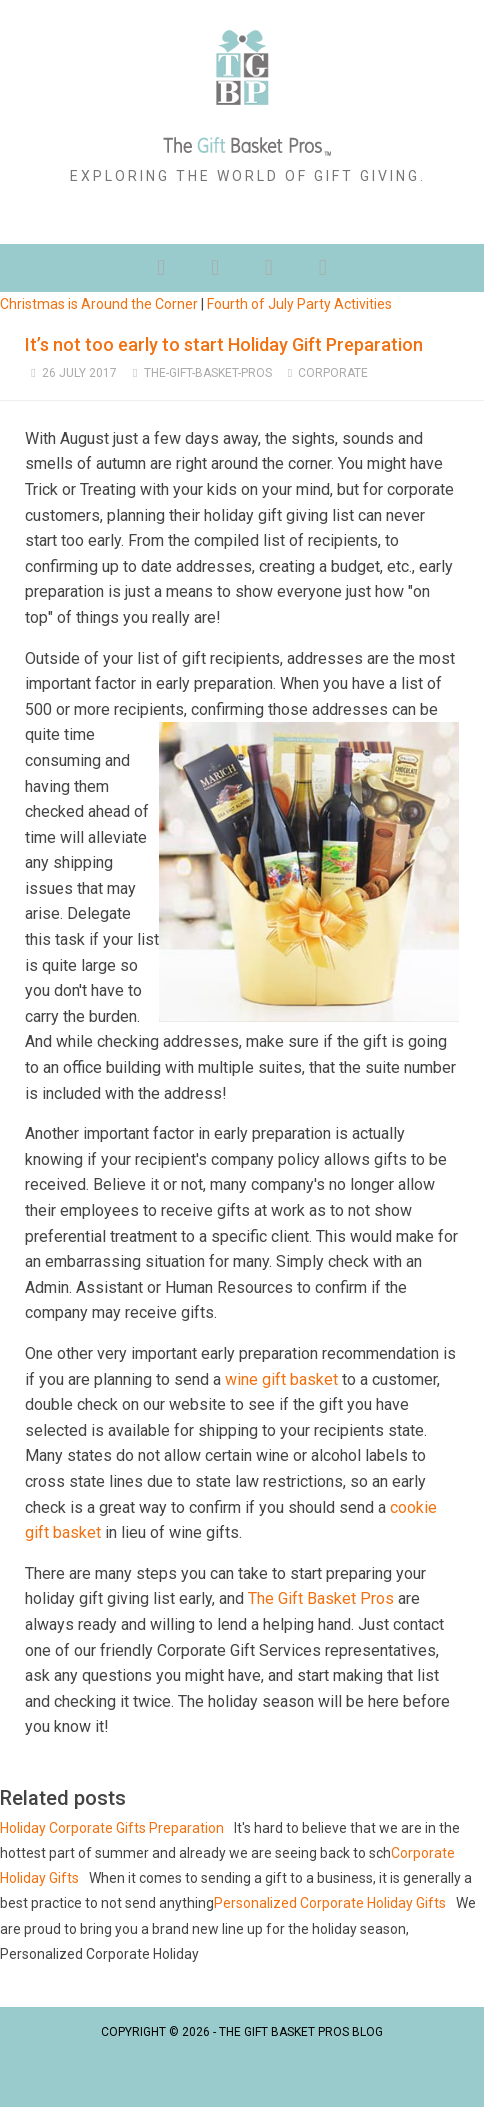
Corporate (333, 373)
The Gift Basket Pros (321, 1598)
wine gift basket (281, 1379)
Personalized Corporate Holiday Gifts (330, 1903)
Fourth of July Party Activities (299, 304)
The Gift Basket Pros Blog (301, 2032)
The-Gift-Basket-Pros (208, 373)
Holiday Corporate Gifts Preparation (112, 1828)
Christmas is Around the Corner (99, 304)
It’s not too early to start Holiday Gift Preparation (224, 344)
